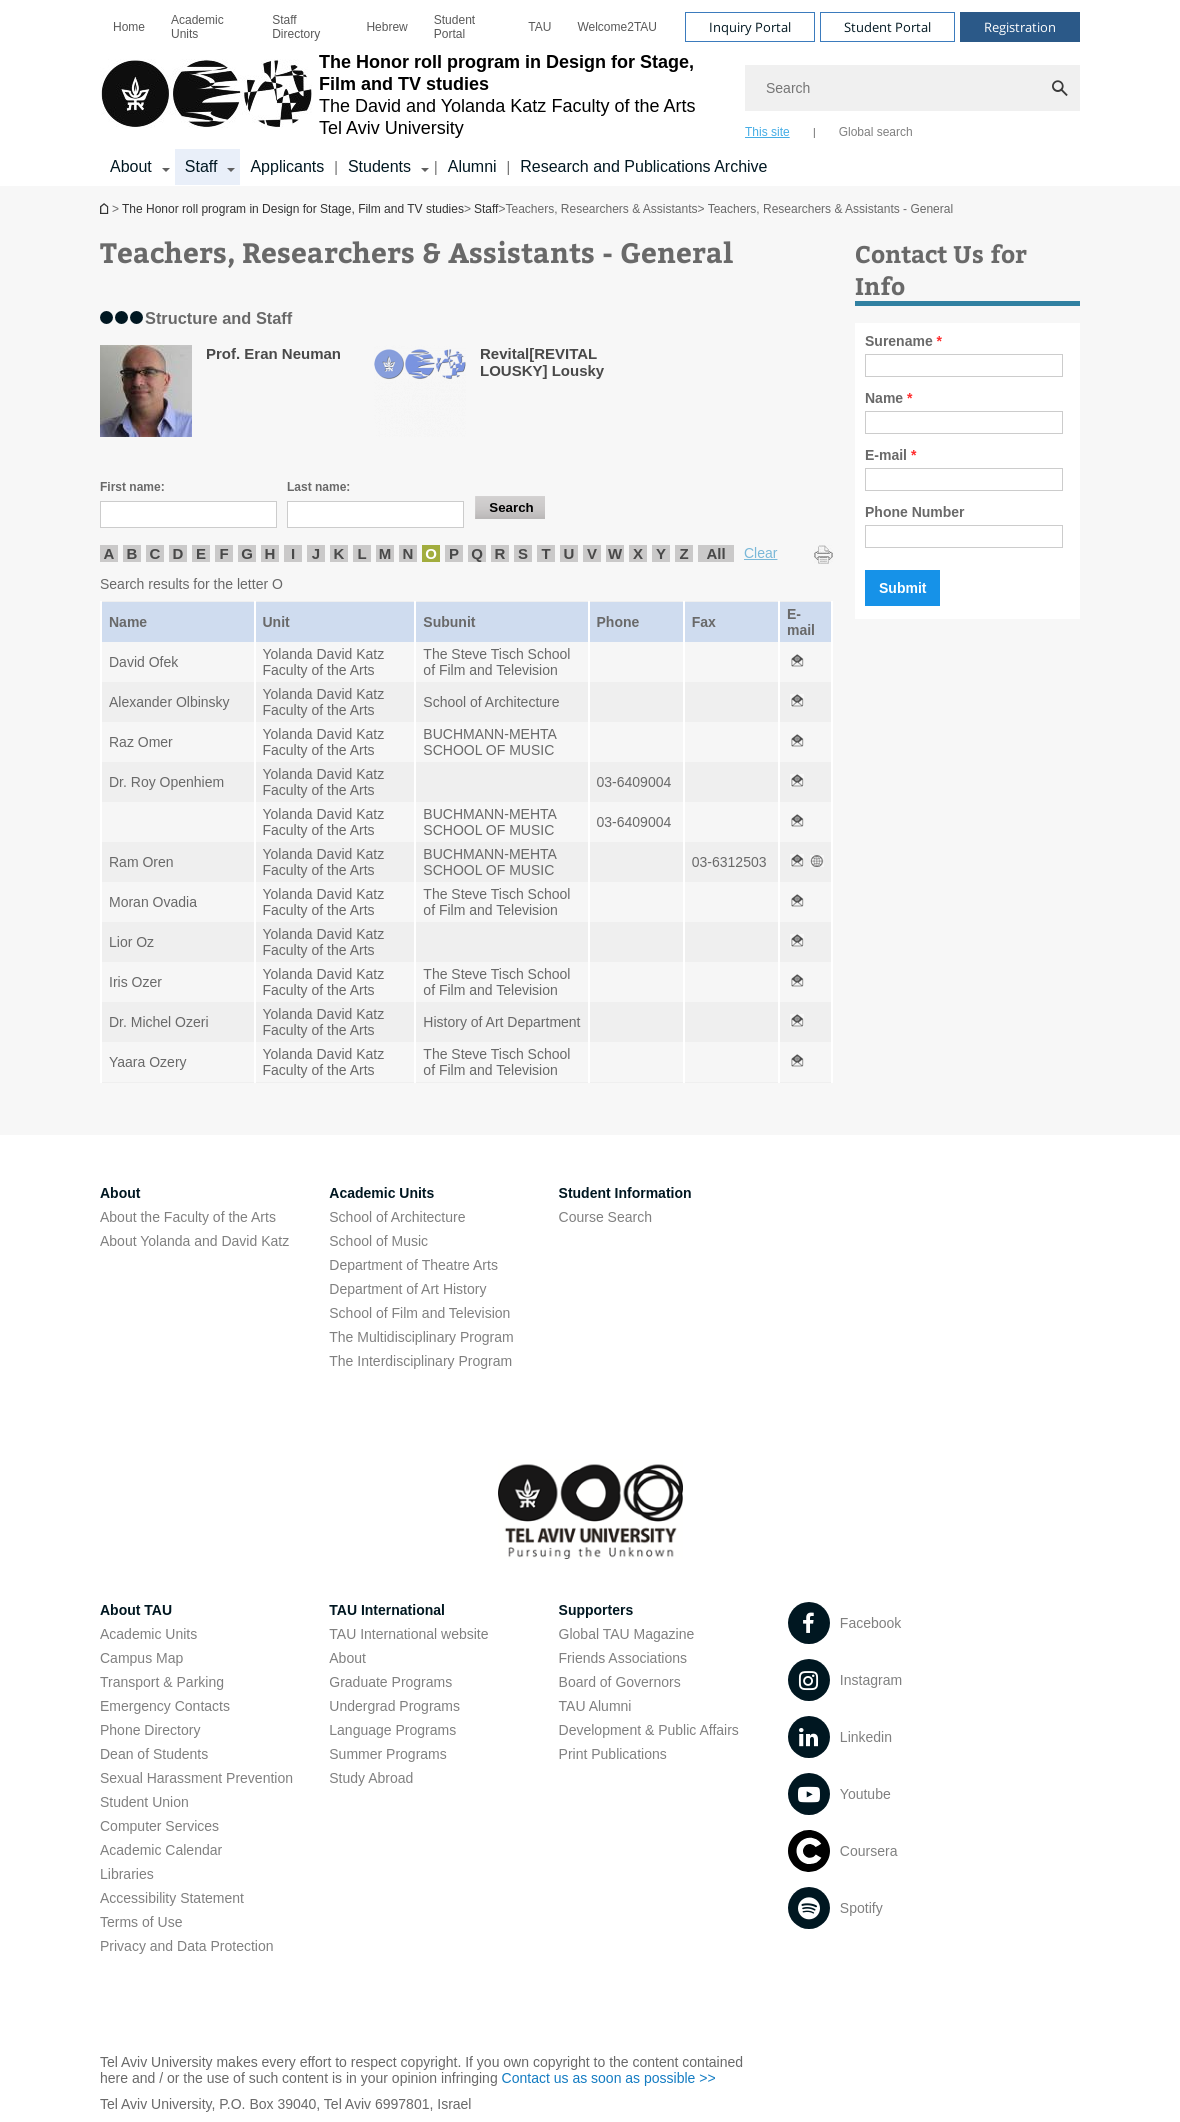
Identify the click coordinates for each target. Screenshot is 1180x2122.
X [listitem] (638, 553)
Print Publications (613, 1754)
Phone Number (915, 512)
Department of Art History (407, 1289)
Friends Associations (623, 1658)
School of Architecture (397, 1217)
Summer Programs (387, 1754)
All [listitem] (715, 553)
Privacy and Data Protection (187, 1946)
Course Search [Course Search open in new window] (605, 1217)
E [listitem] (201, 553)
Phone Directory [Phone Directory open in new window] (150, 1730)
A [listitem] (109, 553)
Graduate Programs (390, 1682)
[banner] (590, 93)
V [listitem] (592, 553)
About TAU (136, 1610)
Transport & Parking (162, 1682)
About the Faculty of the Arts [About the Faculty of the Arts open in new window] (188, 1217)
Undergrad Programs (394, 1706)
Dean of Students (154, 1754)
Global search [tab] (876, 132)
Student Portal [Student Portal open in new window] (454, 27)
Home (129, 27)
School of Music (378, 1241)
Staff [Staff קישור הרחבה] (201, 166)
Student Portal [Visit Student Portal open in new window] (887, 27)
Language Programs (392, 1730)
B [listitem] (132, 553)
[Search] (912, 88)
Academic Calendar (161, 1850)
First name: (132, 487)
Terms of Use (141, 1922)
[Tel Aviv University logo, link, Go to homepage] (412, 95)
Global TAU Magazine (627, 1634)
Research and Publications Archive (643, 166)
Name (888, 398)
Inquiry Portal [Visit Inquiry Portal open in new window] (750, 27)
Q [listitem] (477, 553)
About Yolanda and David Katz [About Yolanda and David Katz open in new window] (194, 1241)
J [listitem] (316, 553)
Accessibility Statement (172, 1898)
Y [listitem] (661, 553)
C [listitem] (155, 553)
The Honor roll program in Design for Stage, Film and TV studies (106, 208)
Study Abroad (371, 1778)
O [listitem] (431, 553)
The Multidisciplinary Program (421, 1337)
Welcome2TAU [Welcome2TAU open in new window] (617, 27)
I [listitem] (293, 553)
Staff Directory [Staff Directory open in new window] (296, 27)
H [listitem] (270, 553)
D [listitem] (178, 553)
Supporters (596, 1610)
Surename (903, 341)
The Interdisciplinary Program (420, 1361)
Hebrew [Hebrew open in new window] (386, 27)
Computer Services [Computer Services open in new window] (159, 1826)
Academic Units (197, 27)
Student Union (144, 1802)
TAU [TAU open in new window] (539, 27)
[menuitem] (129, 27)
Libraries (127, 1874)
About (347, 1658)
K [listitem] (339, 553)
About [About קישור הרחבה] (131, 166)
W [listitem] (615, 553)
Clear (760, 553)
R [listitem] (500, 553)
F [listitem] (223, 553)
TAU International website (408, 1634)
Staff (486, 209)
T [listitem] (545, 553)
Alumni (472, 166)
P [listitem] (454, 553)
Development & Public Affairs (649, 1730)
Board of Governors (620, 1682)
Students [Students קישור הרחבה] (379, 166)
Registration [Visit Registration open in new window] (1020, 27)
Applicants (287, 166)
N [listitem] (408, 553)
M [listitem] (385, 553)
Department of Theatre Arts (413, 1265)
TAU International (387, 1610)
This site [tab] (767, 132)
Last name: (318, 487)
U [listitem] (569, 553)
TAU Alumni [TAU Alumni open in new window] (595, 1706)
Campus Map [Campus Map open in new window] (141, 1658)
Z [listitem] (683, 553)
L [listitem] (361, 553)
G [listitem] (247, 553)
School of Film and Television (419, 1313)
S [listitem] (523, 553)
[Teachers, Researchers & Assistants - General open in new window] (797, 662)
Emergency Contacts (165, 1706)
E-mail (890, 455)
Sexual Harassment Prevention (196, 1778)
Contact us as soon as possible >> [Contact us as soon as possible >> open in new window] (609, 2078)
